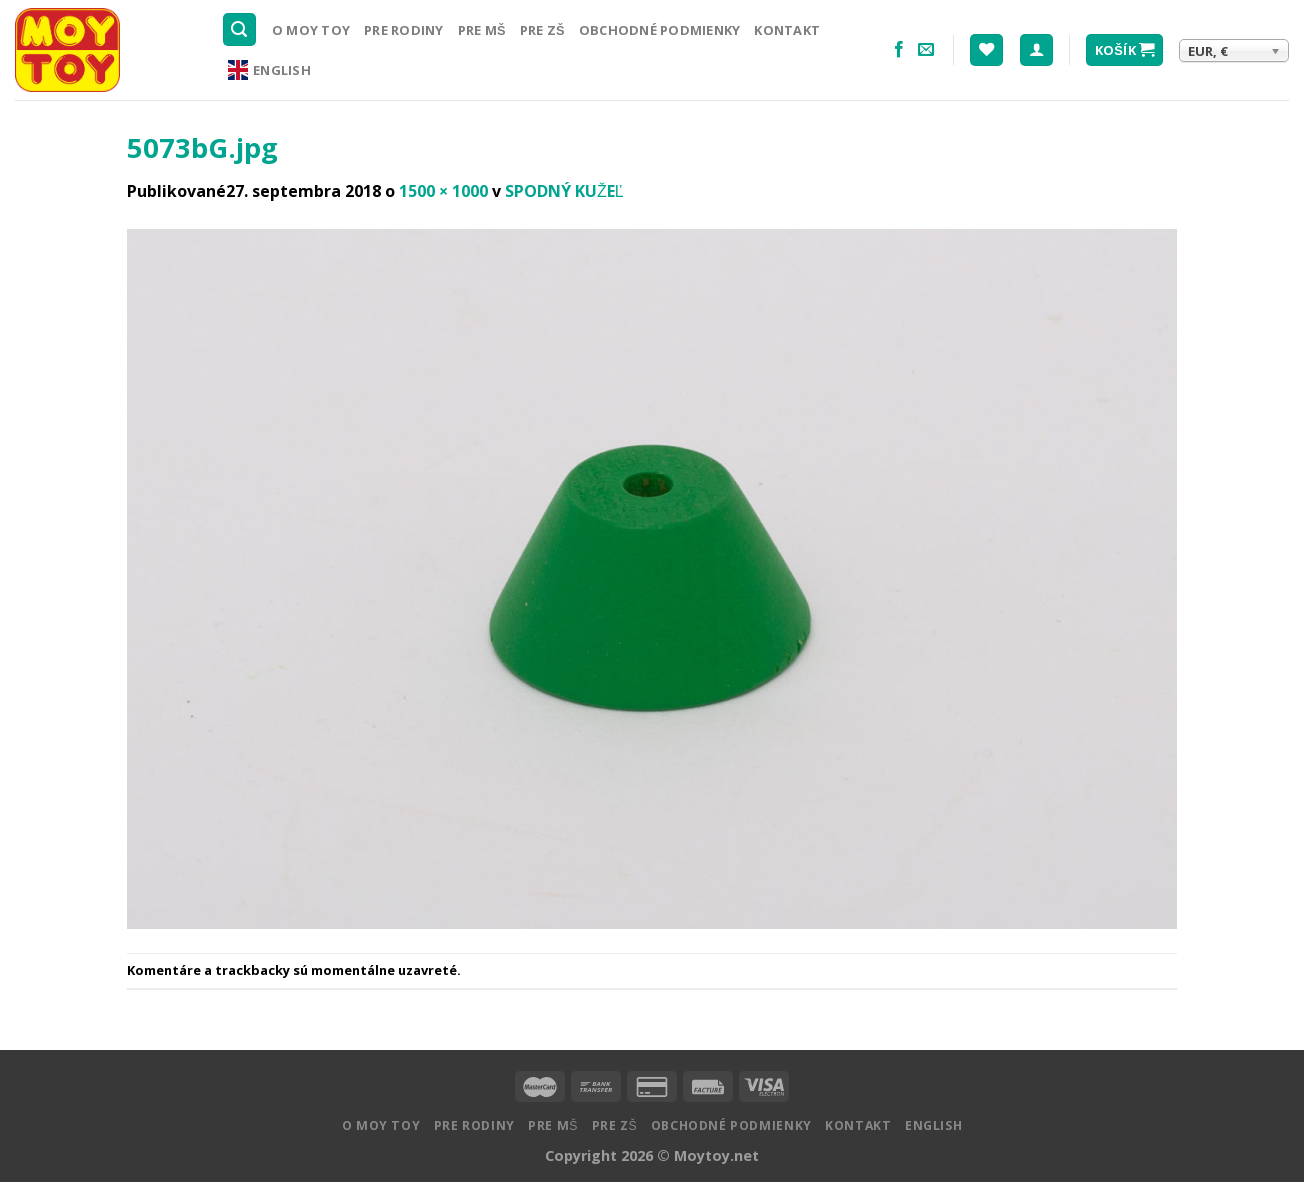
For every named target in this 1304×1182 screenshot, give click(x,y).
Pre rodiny (404, 30)
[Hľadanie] (240, 29)
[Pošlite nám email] (926, 50)
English (269, 70)
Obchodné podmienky (660, 30)
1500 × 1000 (443, 191)
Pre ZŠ (542, 30)
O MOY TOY (311, 30)
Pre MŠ (482, 30)
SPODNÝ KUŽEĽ (564, 191)
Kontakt (787, 30)
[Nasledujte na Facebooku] (899, 50)
